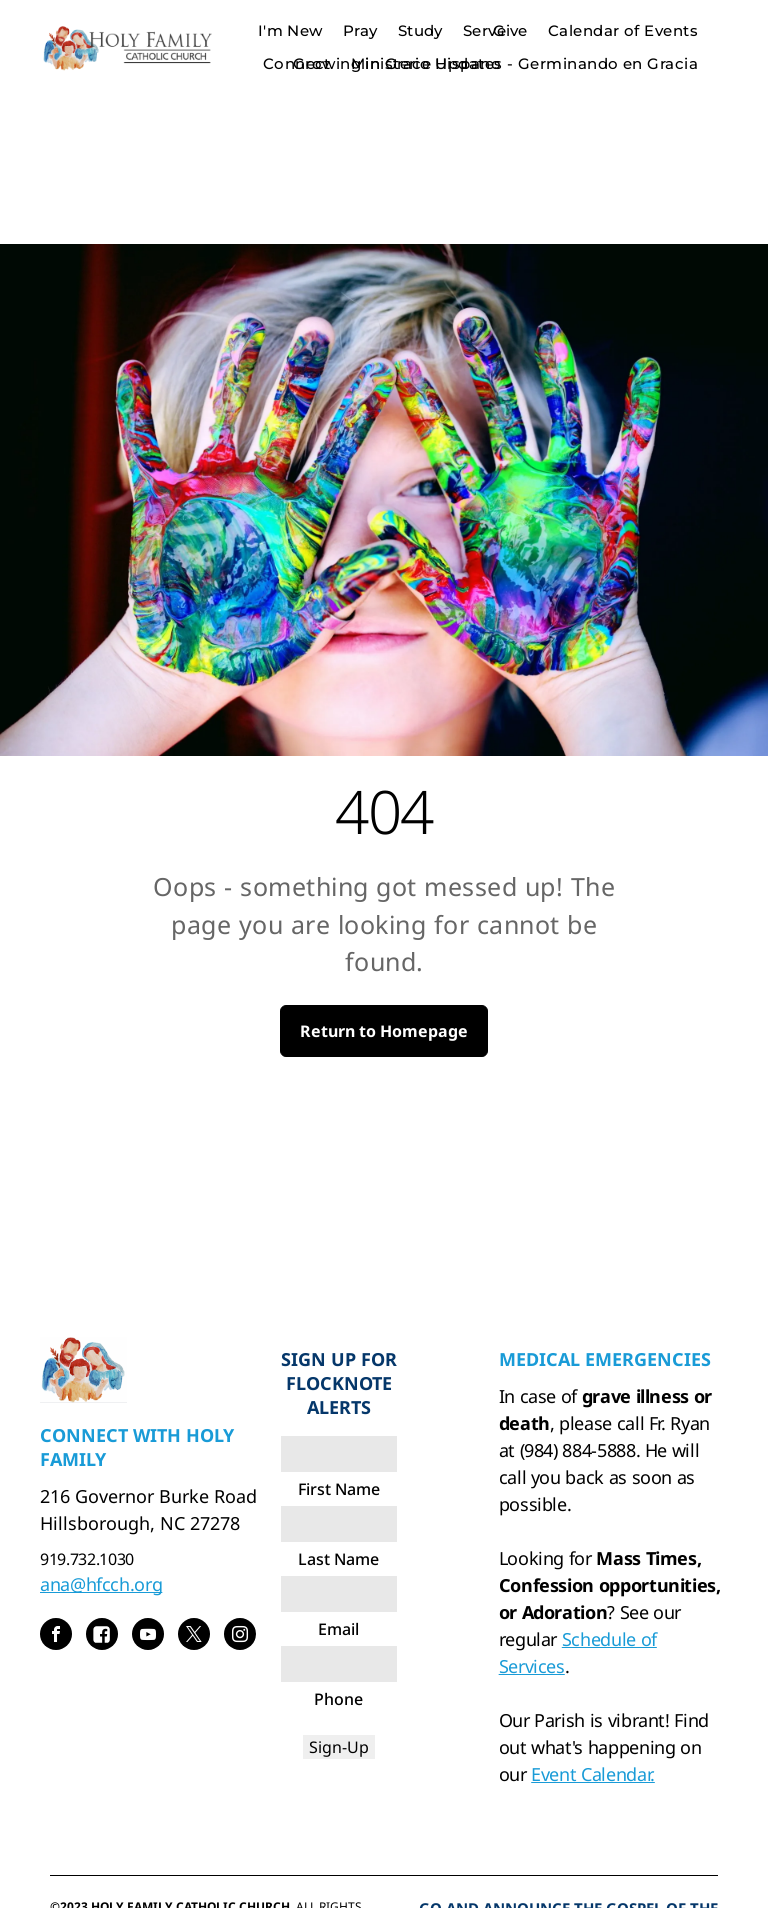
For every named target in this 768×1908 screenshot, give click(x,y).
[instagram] (240, 1636)
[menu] (724, 47)
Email (338, 1629)
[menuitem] (510, 31)
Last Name (338, 1559)
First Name (339, 1489)
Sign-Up (339, 1747)
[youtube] (148, 1636)
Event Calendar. (593, 1774)
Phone (338, 1699)
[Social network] (102, 1636)
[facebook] (56, 1636)
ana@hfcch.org (101, 1584)
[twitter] (194, 1636)
